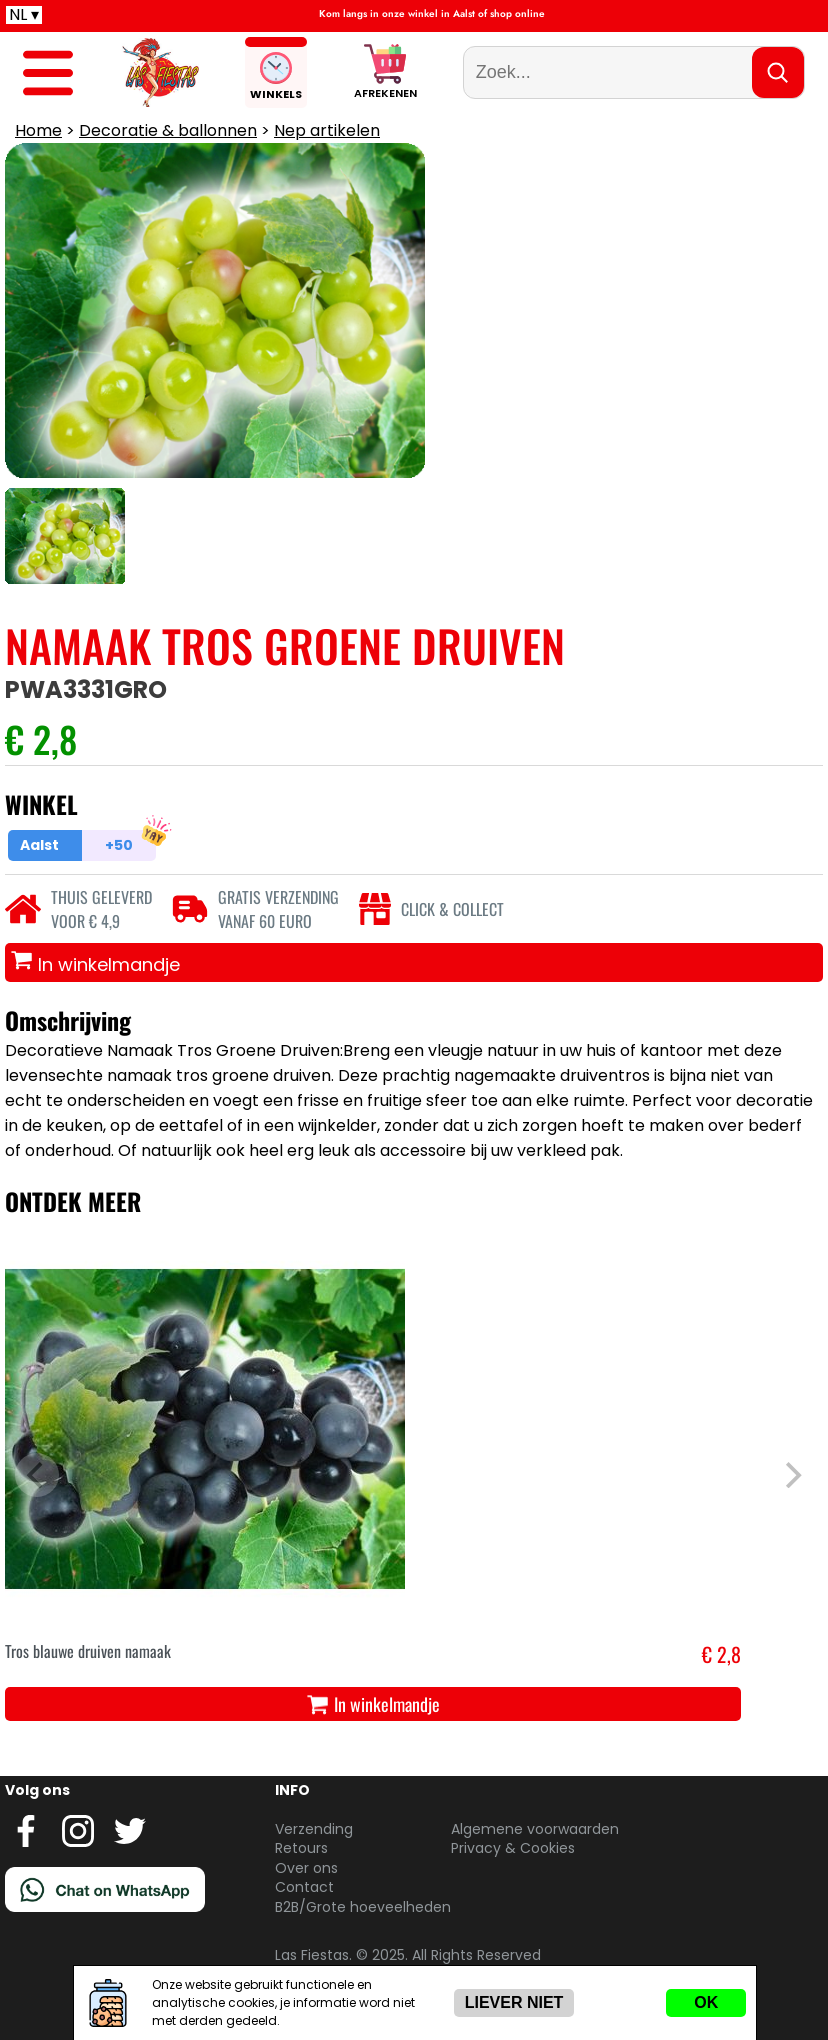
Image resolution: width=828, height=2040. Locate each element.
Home (38, 130)
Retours (301, 1848)
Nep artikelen (327, 130)
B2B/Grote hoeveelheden (363, 1907)
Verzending (314, 1829)
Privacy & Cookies (513, 1848)
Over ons (306, 1868)
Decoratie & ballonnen (168, 130)
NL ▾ (24, 15)
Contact (304, 1887)
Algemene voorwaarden (535, 1829)
